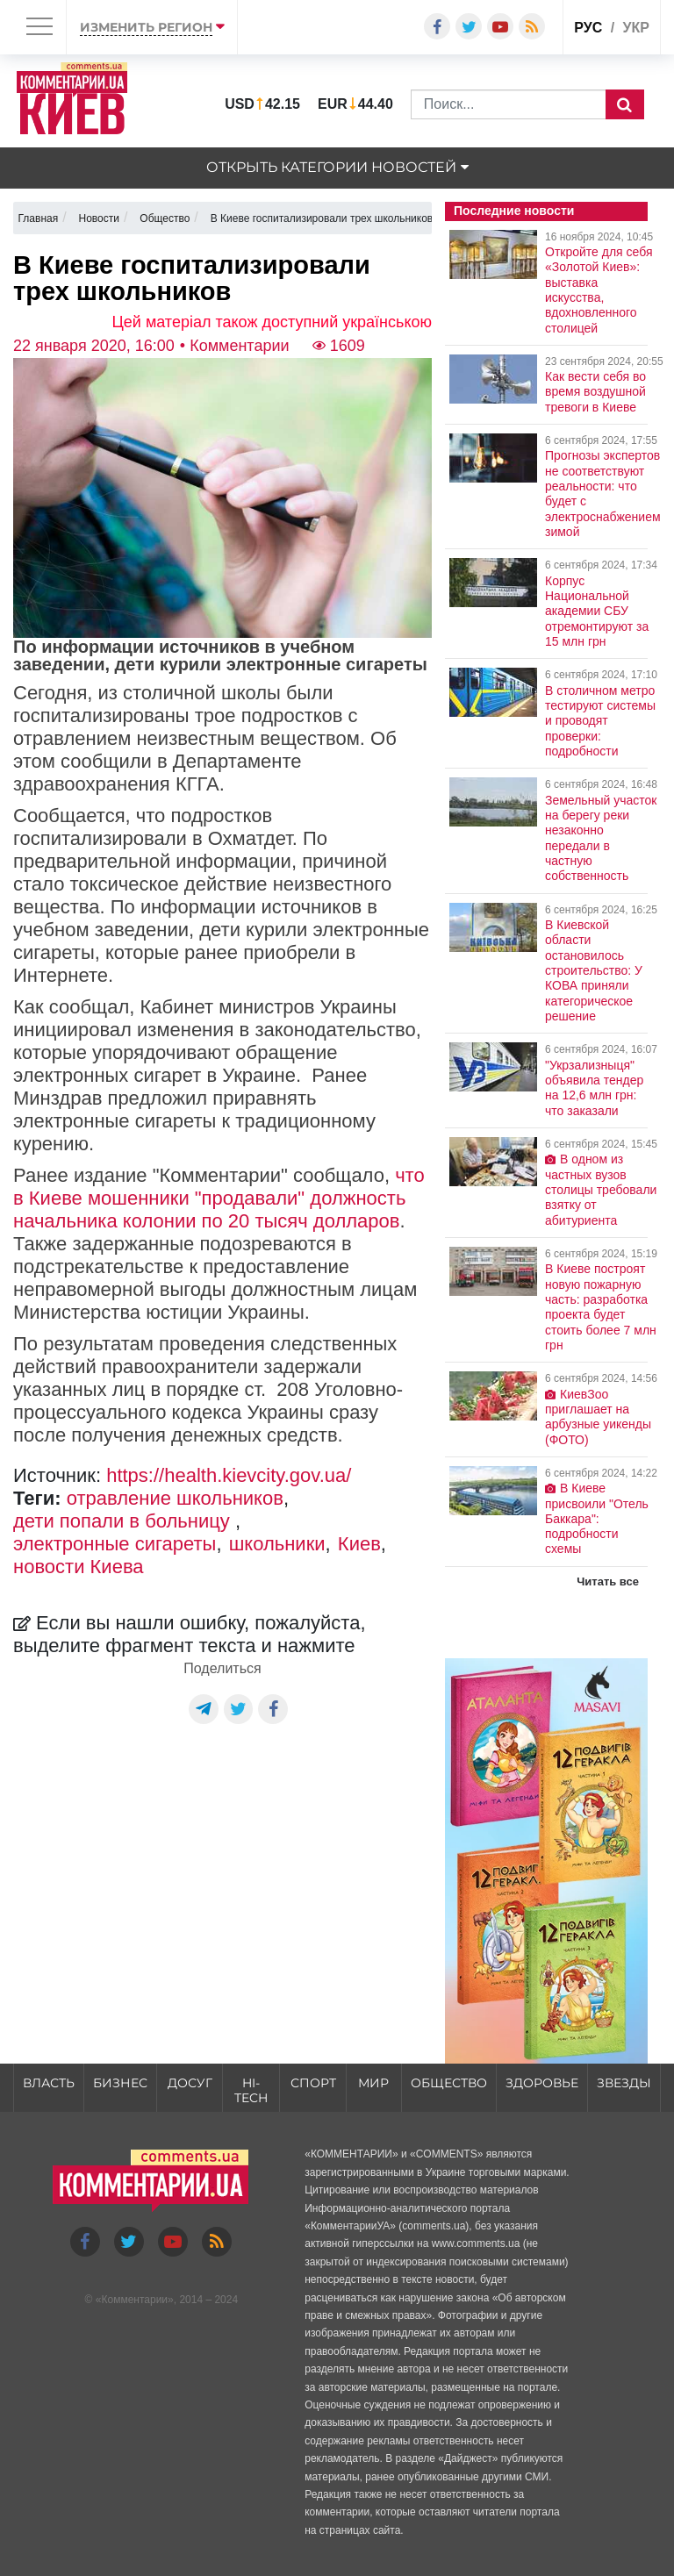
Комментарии (134, 2299)
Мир (373, 2083)
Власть (49, 2083)
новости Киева (78, 1567)
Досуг (190, 2083)
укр (636, 27)
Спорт (313, 2083)
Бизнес (120, 2083)
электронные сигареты (114, 1544)
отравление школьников (175, 1498)
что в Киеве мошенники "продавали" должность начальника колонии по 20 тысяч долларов (219, 1198)
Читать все (608, 1581)
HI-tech (251, 2090)
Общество (449, 2083)
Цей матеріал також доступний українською (272, 322)
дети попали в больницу (124, 1521)
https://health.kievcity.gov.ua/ (228, 1475)
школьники (277, 1544)
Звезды (624, 2083)
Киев (359, 1544)
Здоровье (542, 2083)
